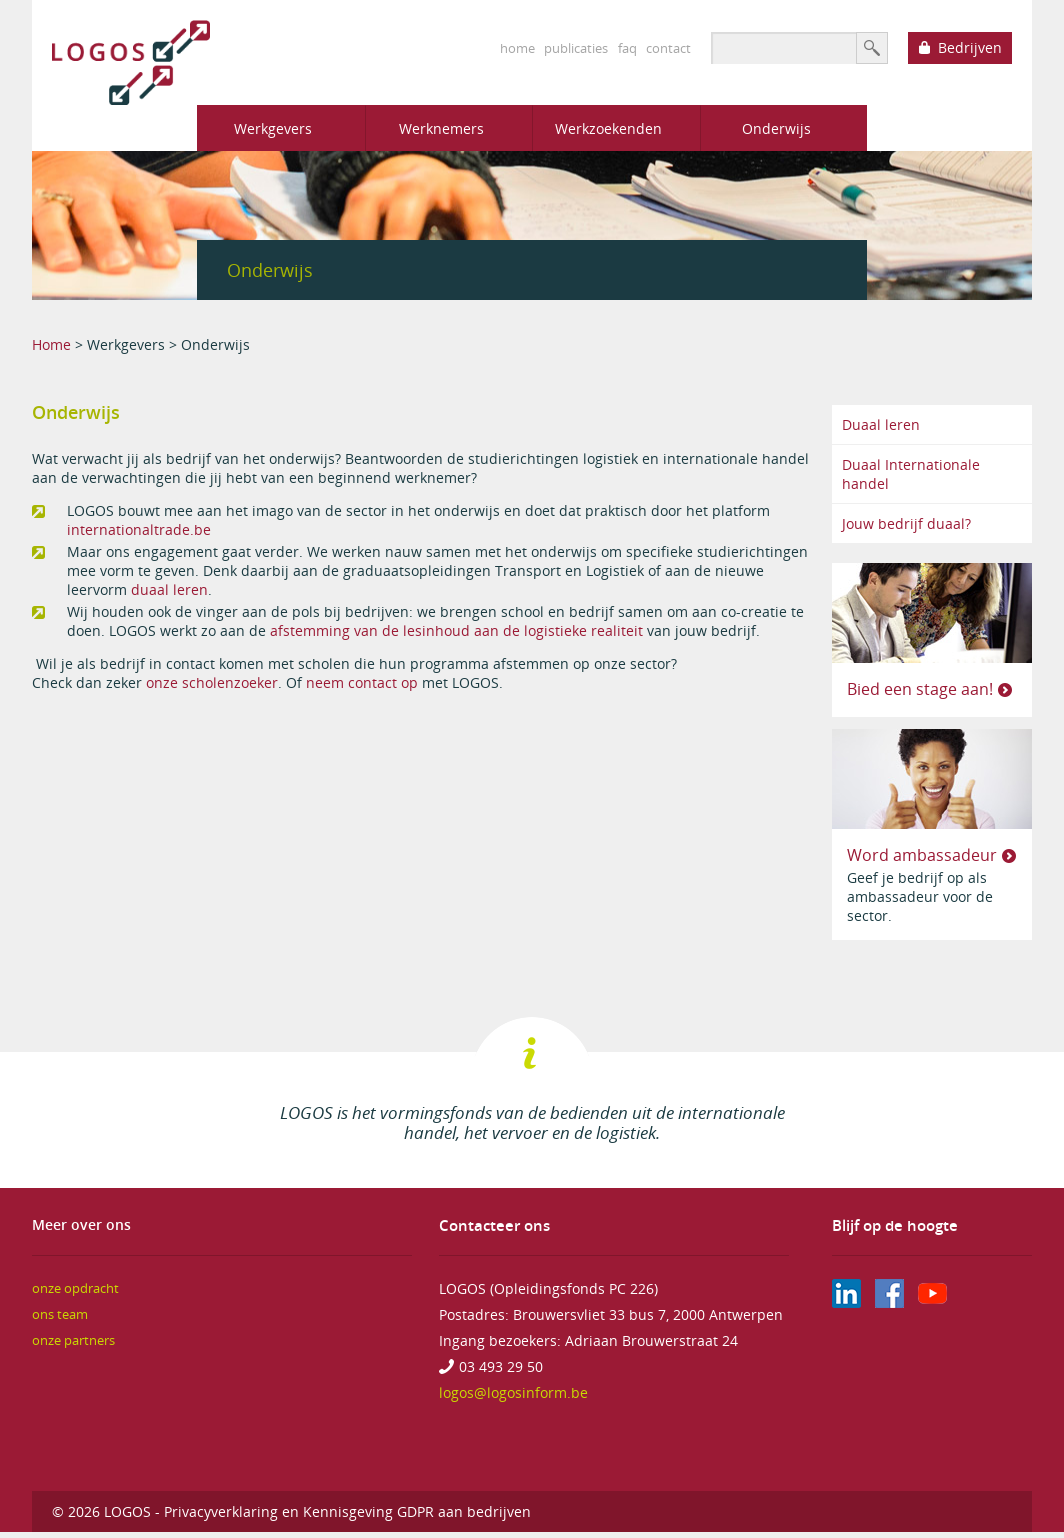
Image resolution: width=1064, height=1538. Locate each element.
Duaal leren (881, 424)
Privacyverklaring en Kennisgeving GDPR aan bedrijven (347, 1511)
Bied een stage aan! (920, 689)
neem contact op (362, 682)
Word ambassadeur (922, 855)
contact (668, 48)
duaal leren (169, 589)
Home (51, 344)
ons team (60, 1314)
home (517, 48)
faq (627, 48)
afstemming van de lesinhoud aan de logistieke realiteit (458, 630)
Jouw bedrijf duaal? (906, 523)
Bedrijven (970, 47)
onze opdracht (75, 1288)
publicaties (576, 48)
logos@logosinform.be (513, 1392)
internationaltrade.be (139, 529)
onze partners (73, 1340)
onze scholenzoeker (212, 682)
